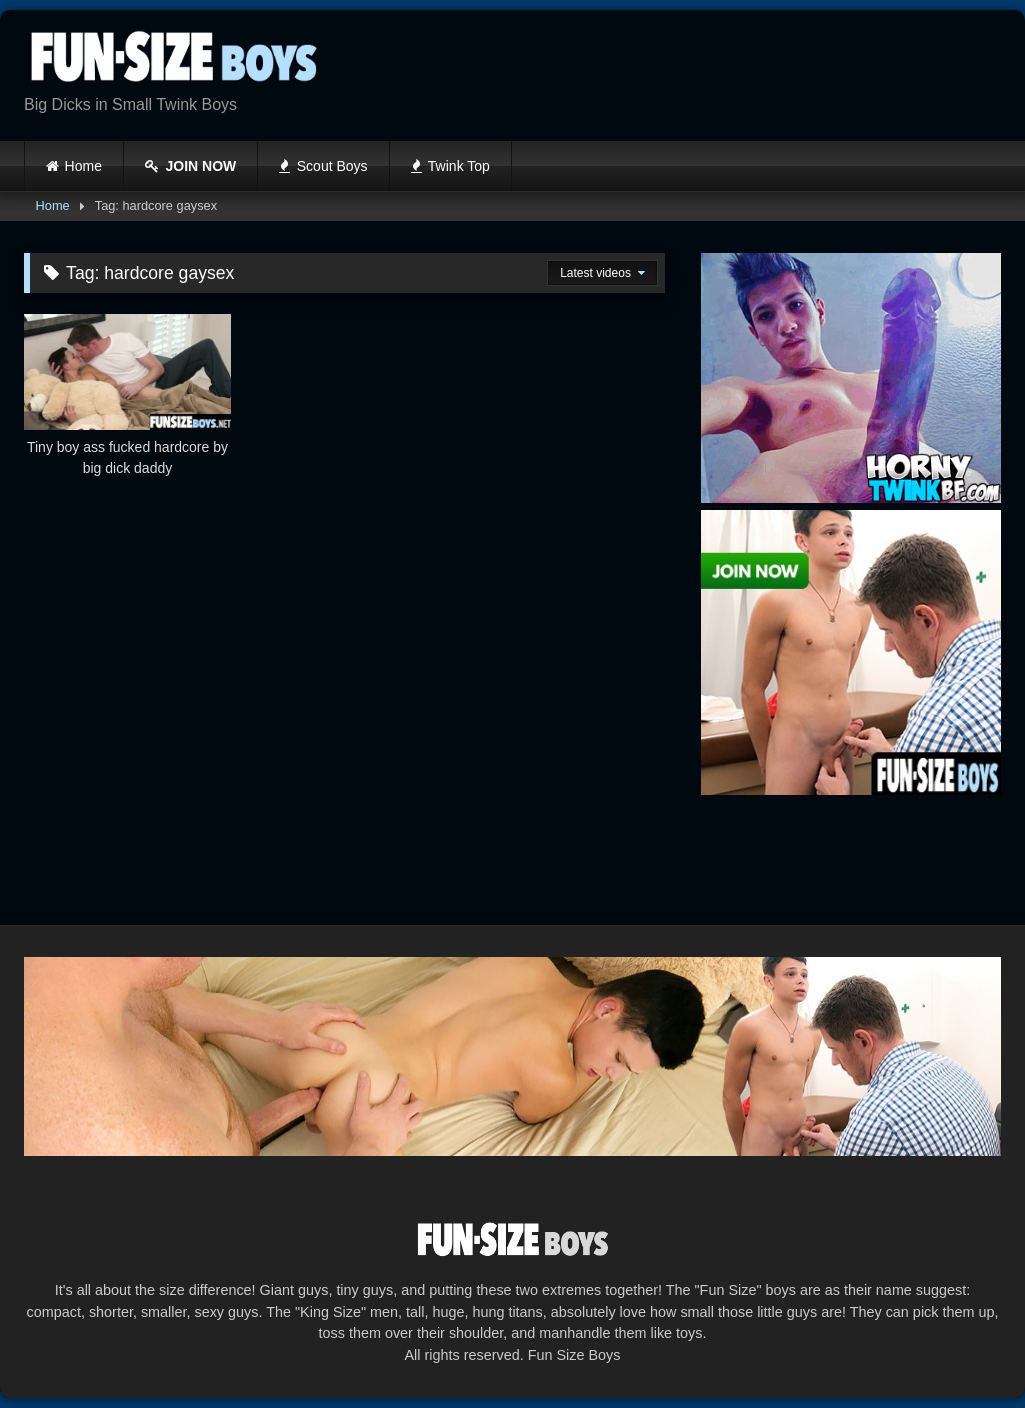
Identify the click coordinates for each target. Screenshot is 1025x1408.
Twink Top (450, 166)
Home (83, 166)
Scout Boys (323, 166)
